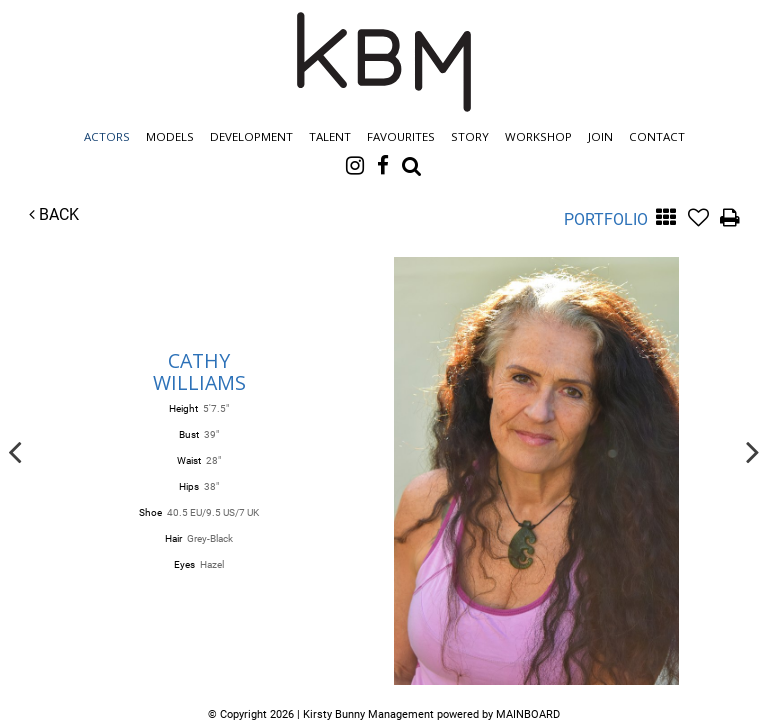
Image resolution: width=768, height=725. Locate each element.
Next (753, 451)
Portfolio (606, 219)
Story (470, 136)
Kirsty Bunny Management (384, 62)
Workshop (538, 136)
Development (251, 136)
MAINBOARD (528, 714)
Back (54, 214)
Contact (657, 136)
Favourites (401, 136)
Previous (15, 451)
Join (600, 136)
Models (170, 136)
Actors (107, 136)
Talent (330, 136)
